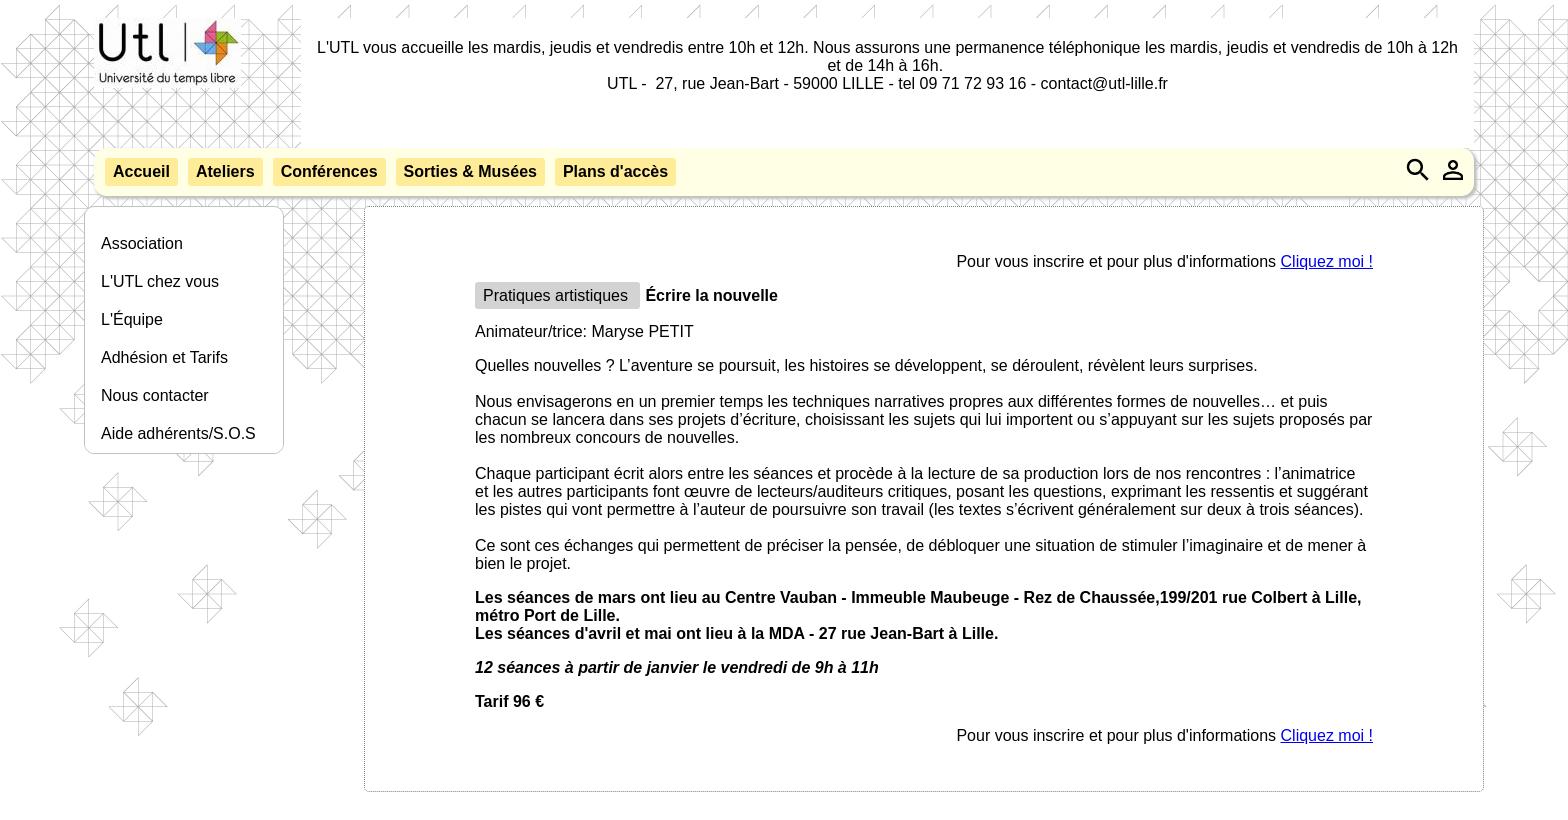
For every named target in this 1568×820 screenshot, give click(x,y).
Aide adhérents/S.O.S (178, 433)
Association (142, 243)
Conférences (329, 171)
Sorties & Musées (470, 171)
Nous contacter (155, 395)
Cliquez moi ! (1327, 261)
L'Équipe (132, 319)
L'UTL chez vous (160, 281)
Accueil (141, 171)
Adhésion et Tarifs (164, 357)
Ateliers (225, 171)
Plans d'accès (615, 171)
